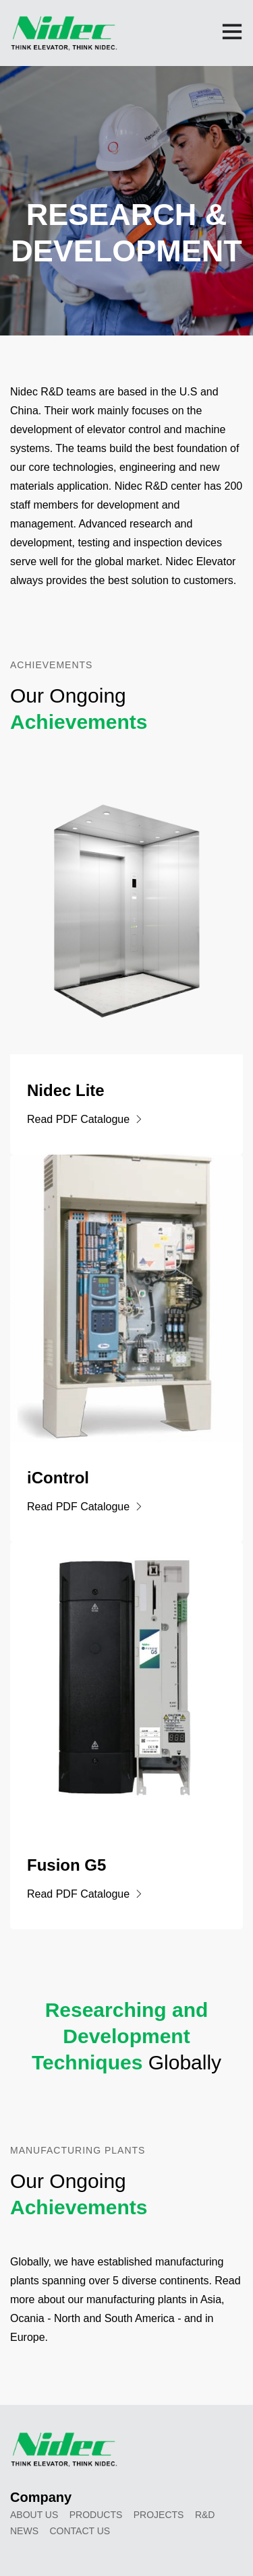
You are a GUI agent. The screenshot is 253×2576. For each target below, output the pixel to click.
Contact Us (79, 2530)
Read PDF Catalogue (85, 1119)
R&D (205, 2514)
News (24, 2530)
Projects (159, 2514)
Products (96, 2514)
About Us (34, 2514)
